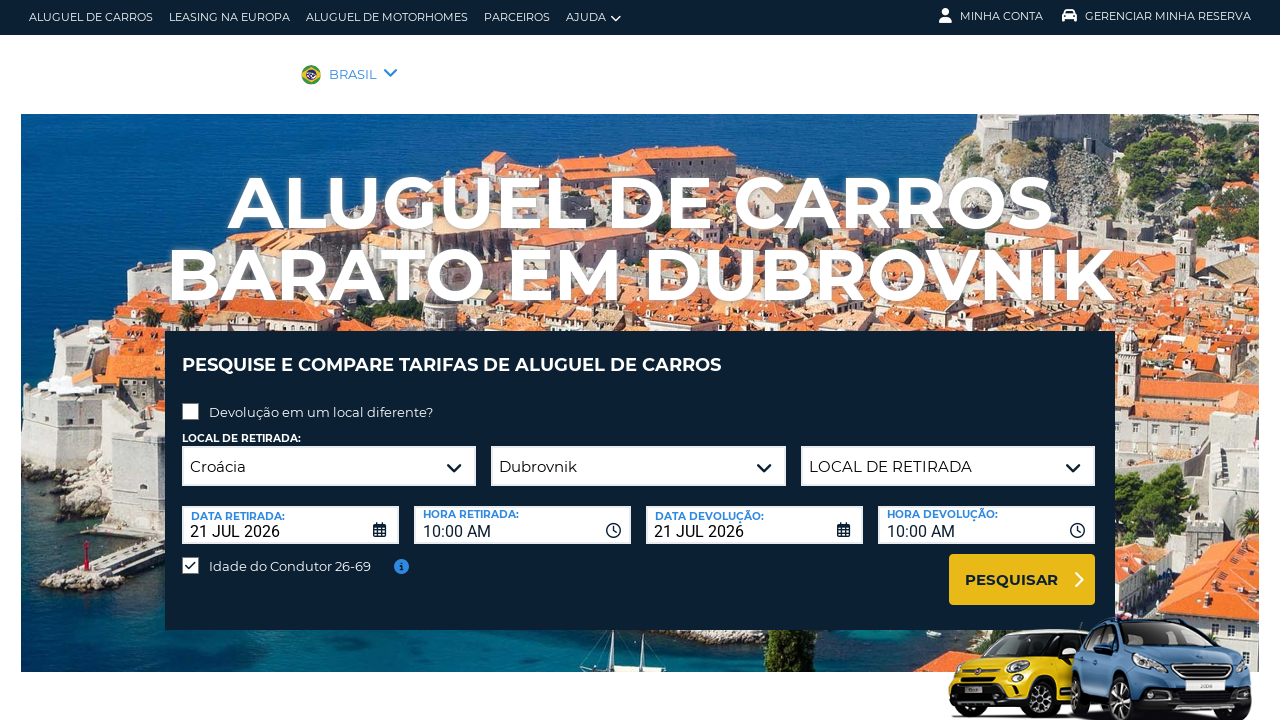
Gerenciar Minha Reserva (1156, 16)
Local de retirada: (241, 423)
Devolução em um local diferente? (321, 397)
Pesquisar (1011, 564)
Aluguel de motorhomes (387, 17)
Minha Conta (991, 16)
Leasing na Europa (229, 17)
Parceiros (517, 17)
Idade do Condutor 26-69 (290, 551)
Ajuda (593, 17)
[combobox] (522, 510)
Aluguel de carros (91, 17)
